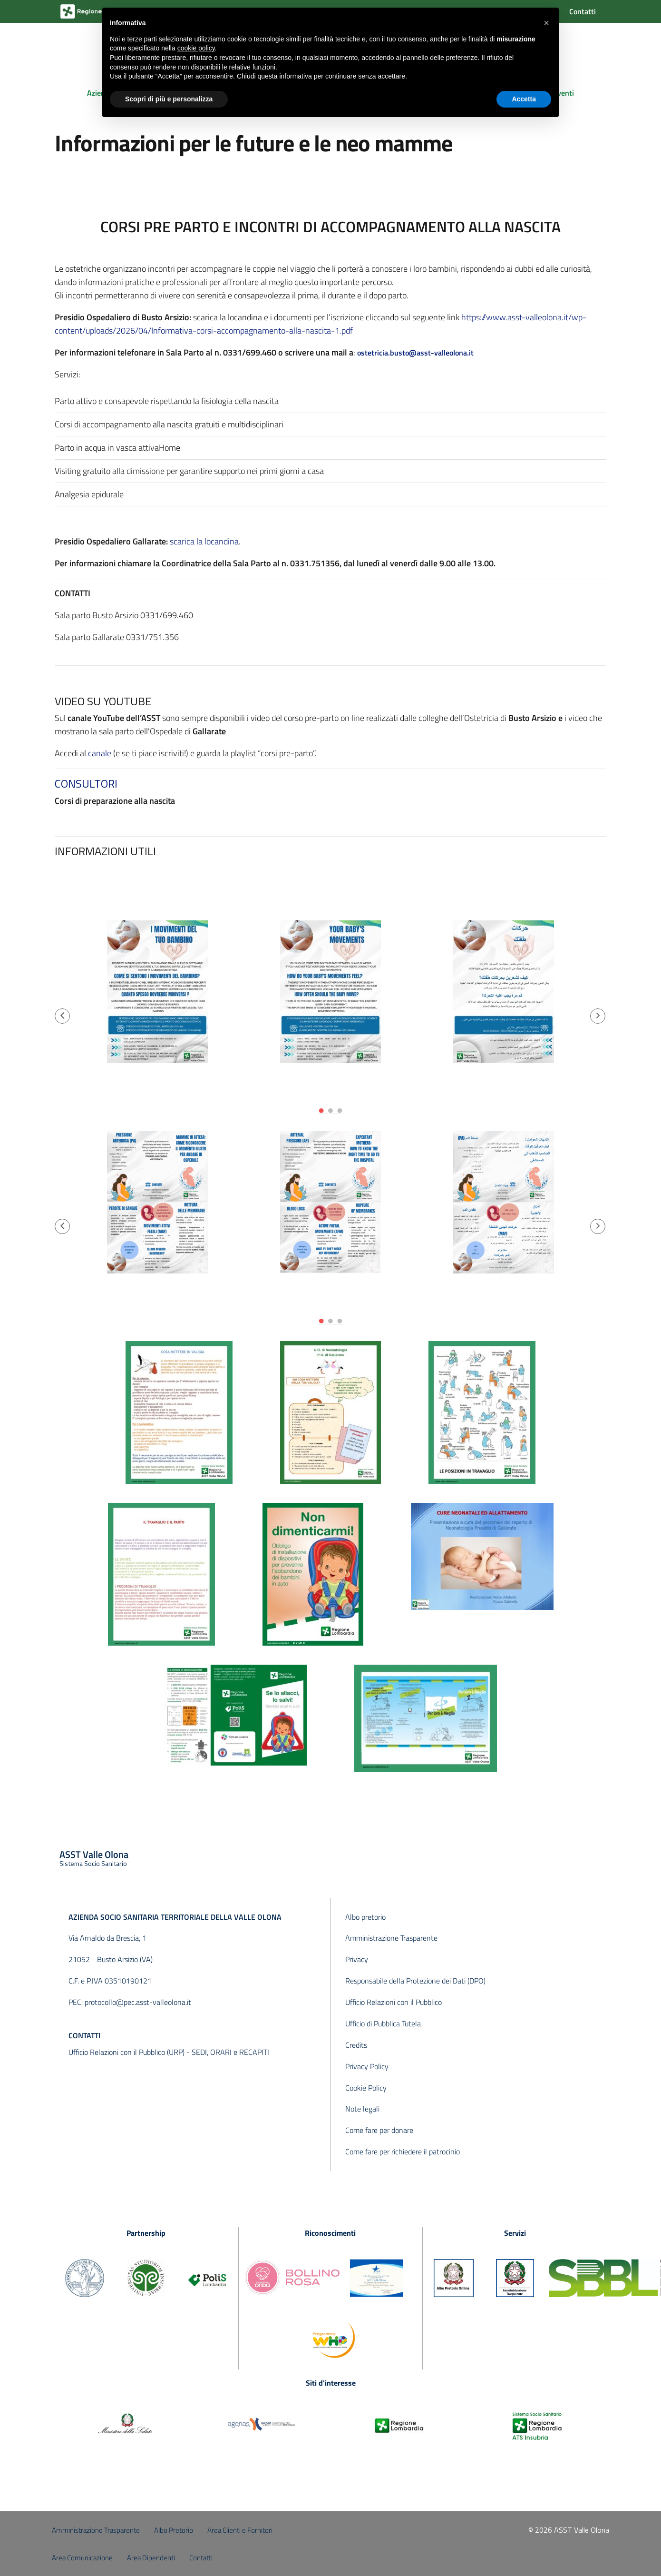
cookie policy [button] (196, 48)
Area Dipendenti (151, 2557)
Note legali (362, 2108)
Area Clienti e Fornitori (239, 2530)
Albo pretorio (365, 1917)
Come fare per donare (379, 2130)
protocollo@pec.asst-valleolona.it (138, 2002)
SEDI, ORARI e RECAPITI (230, 2052)
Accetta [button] (524, 99)
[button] (62, 1016)
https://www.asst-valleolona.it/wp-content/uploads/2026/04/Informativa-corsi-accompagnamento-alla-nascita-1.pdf (320, 324)
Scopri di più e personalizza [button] (169, 99)
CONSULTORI (86, 783)
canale (99, 753)
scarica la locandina (204, 541)
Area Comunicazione (82, 2557)
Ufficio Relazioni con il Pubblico (393, 2002)
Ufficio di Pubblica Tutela (383, 2023)
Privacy (356, 1959)
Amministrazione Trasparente (391, 1938)
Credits (356, 2045)
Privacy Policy (367, 2066)
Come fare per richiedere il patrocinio (402, 2151)
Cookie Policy (366, 2087)
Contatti (582, 11)
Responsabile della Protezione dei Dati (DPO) (415, 1980)
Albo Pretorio (173, 2530)
